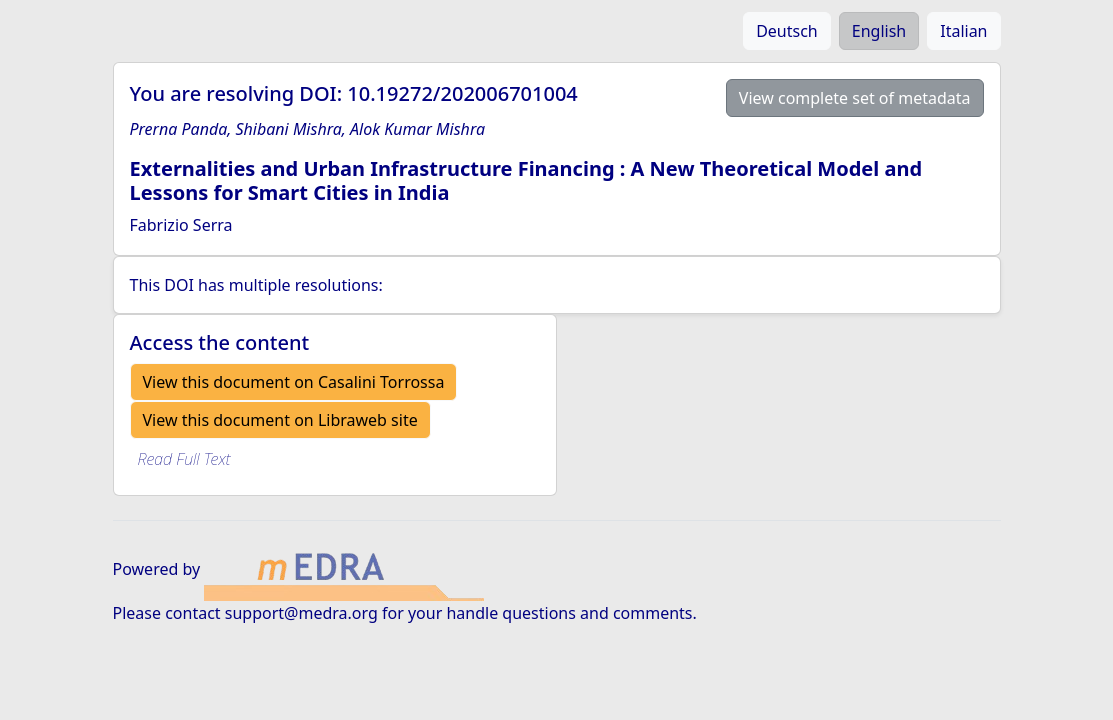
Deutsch (787, 31)
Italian (963, 31)
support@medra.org (301, 613)
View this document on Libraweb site (280, 420)
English (879, 31)
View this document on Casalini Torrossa (294, 382)
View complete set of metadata (855, 98)
